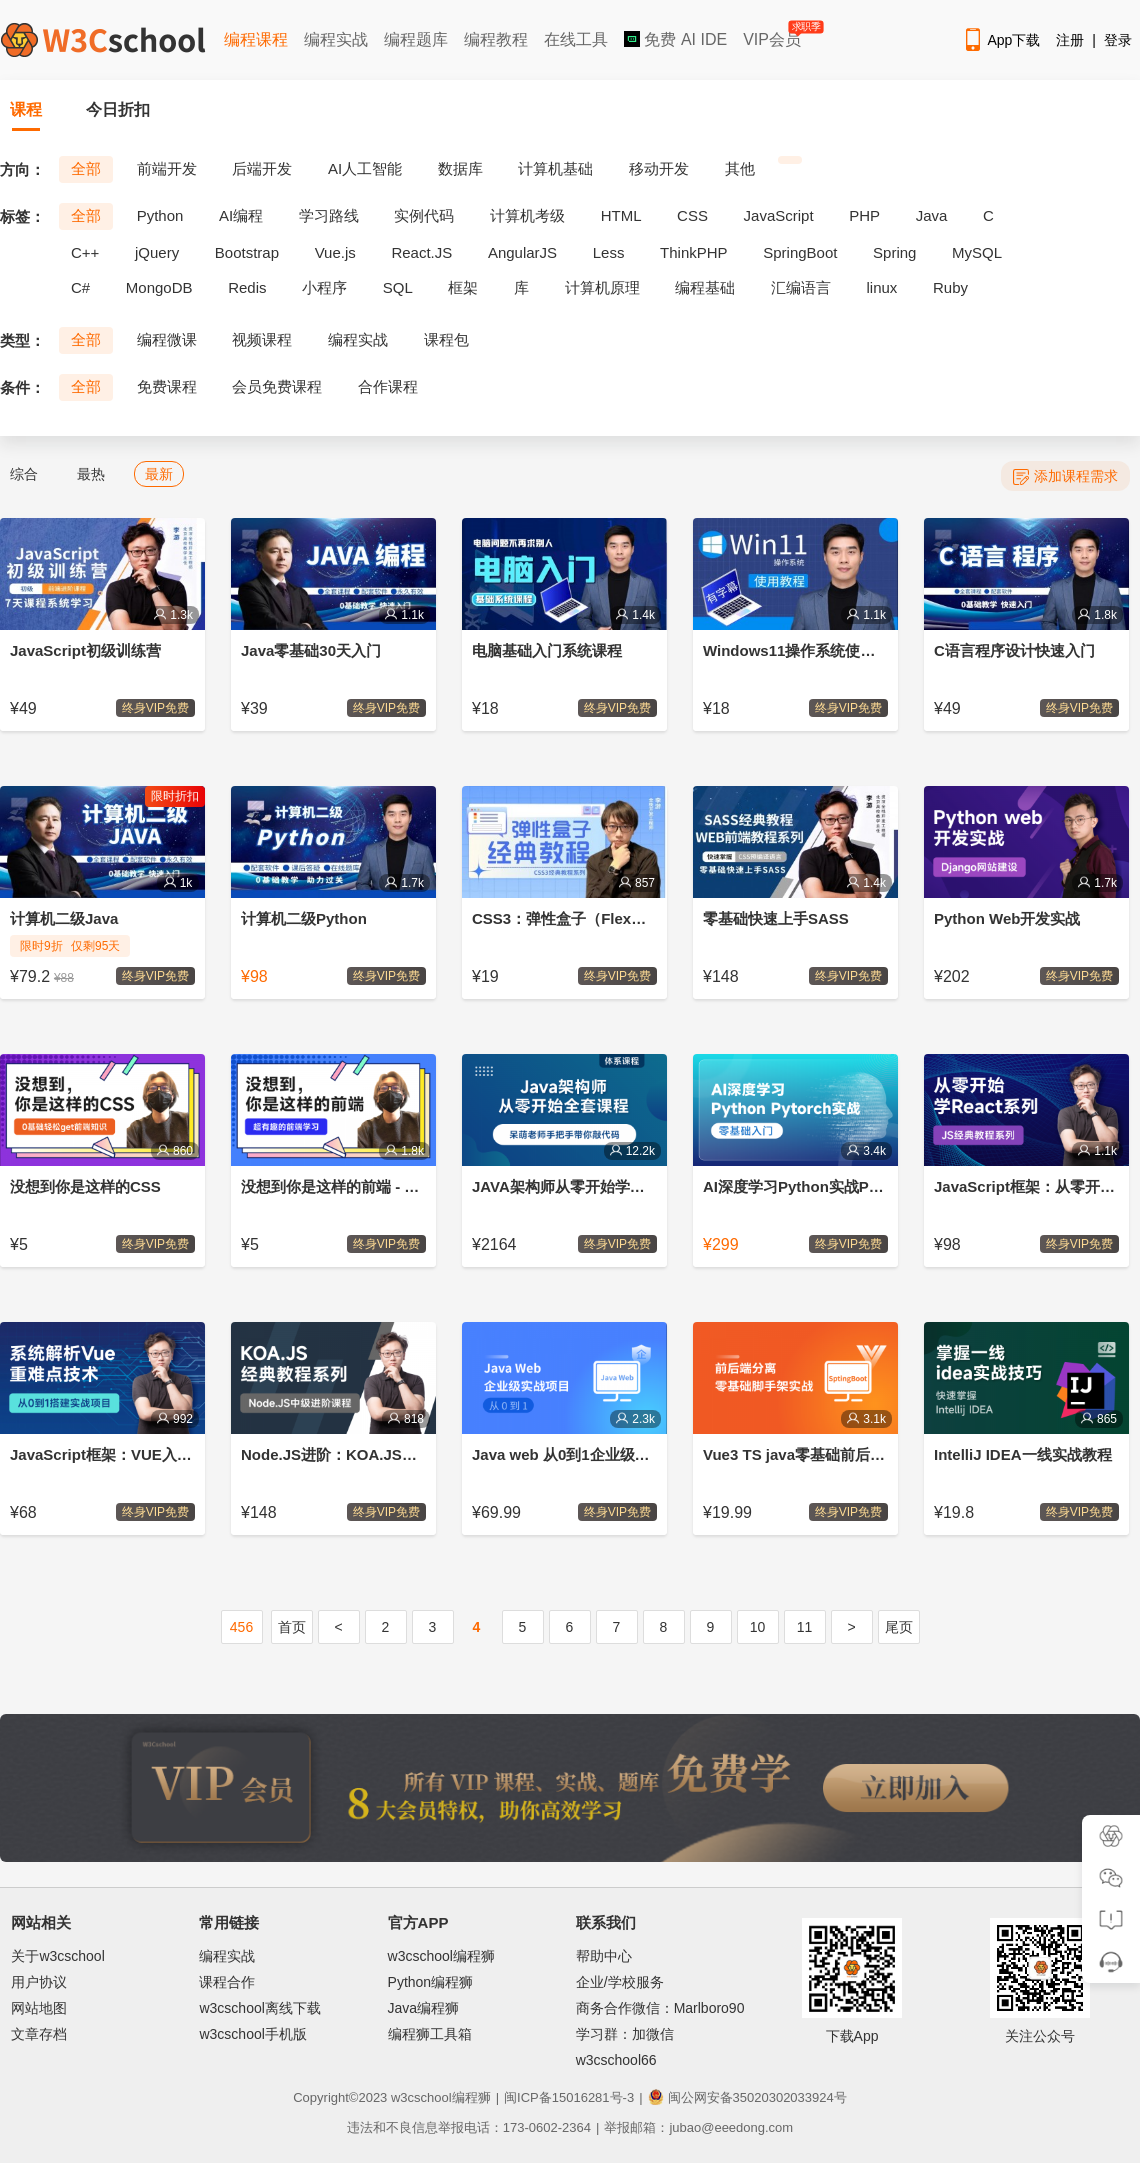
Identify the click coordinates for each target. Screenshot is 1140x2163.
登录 (1118, 40)
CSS (692, 215)
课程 (26, 109)
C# (80, 287)
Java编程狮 (424, 2008)
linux (882, 287)
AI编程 (241, 215)
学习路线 (329, 215)
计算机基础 (555, 168)
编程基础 (705, 287)
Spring (894, 252)
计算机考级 (527, 215)
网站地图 (39, 2008)
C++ (85, 252)
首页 (292, 1627)
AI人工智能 (365, 168)
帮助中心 (604, 1956)
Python (160, 215)
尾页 (899, 1627)
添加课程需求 (1065, 476)
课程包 (446, 339)
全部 (86, 168)
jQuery (157, 252)
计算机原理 (602, 287)
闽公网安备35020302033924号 (747, 2097)
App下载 (1001, 40)
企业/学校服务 (620, 1982)
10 (758, 1627)
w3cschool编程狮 (441, 1956)
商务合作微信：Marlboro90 (660, 2008)
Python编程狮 (431, 1982)
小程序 (324, 287)
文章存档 (39, 2034)
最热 (91, 474)
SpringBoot (800, 252)
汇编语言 (801, 287)
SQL (398, 287)
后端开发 (262, 168)
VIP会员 (773, 35)
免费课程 (167, 386)
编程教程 (496, 39)
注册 (1070, 40)
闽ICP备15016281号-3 (569, 2097)
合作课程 (388, 386)
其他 (740, 168)
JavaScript (779, 215)
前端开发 (167, 168)
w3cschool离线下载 (259, 2008)
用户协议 (39, 1982)
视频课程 (262, 339)
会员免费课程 (277, 386)
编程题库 (416, 39)
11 (805, 1627)
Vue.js (335, 252)
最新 (159, 474)
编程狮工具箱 (430, 2034)
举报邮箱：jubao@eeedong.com (698, 2127)
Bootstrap (247, 252)
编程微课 (167, 339)
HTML (621, 215)
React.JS (421, 252)
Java (932, 215)
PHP (864, 215)
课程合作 (227, 1982)
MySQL (977, 252)
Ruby (950, 287)
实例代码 (424, 215)
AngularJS (522, 252)
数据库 (460, 168)
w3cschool (421, 2097)
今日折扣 (118, 109)
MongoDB (159, 287)
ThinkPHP (694, 252)
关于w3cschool (57, 1956)
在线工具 (576, 39)
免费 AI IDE (675, 39)
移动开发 (659, 168)
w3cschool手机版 (252, 2034)
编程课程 (256, 39)
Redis (247, 287)
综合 (24, 474)
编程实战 (336, 39)
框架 (463, 287)
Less (609, 252)
